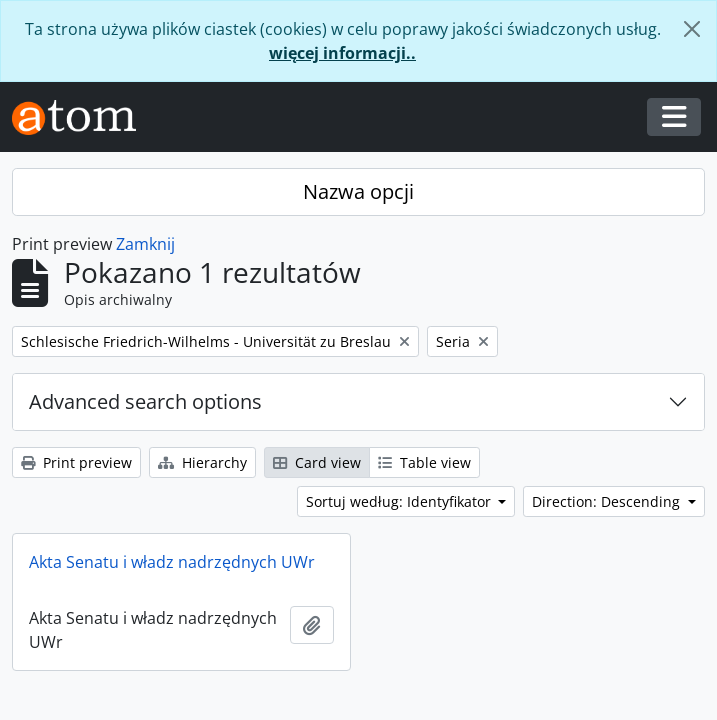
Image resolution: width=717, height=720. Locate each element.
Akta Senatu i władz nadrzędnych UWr (172, 562)
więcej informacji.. (342, 53)
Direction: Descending (608, 501)
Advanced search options (145, 401)
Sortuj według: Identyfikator (400, 501)
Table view (424, 462)
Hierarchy (202, 462)
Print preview (76, 462)
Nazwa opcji (358, 191)
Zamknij (145, 244)
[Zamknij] (692, 29)
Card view (317, 462)
